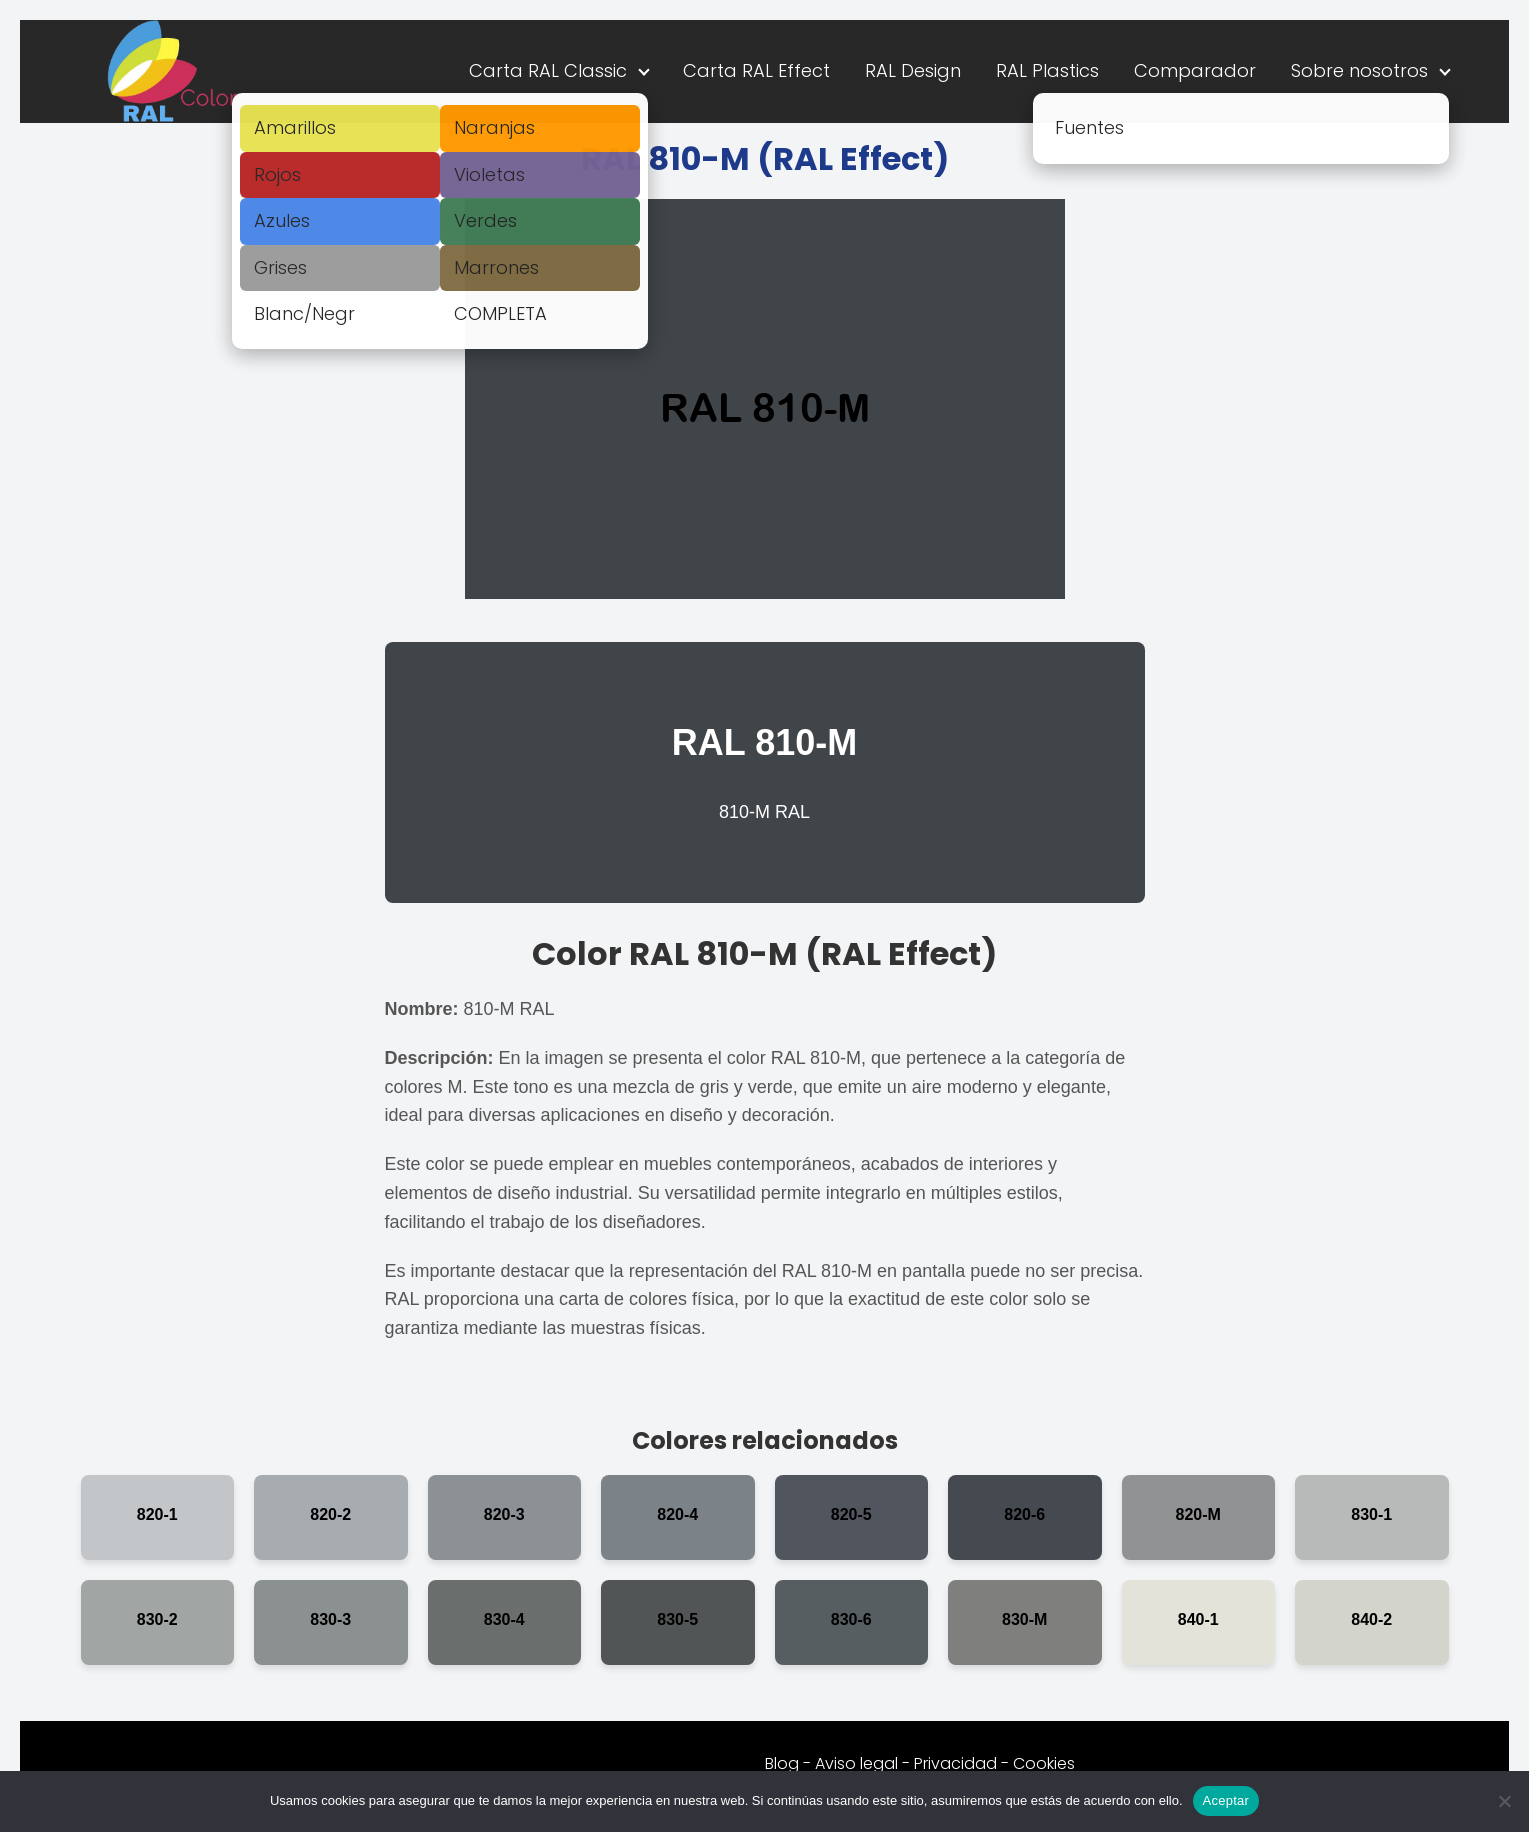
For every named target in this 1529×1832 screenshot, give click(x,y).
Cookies (1044, 1763)
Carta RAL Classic (548, 70)
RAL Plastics (1047, 70)
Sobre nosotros (1359, 70)
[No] (1504, 1801)
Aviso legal (856, 1763)
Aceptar (1226, 1800)
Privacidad (955, 1763)
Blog (782, 1763)
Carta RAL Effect (756, 70)
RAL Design (913, 70)
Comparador (1195, 70)
